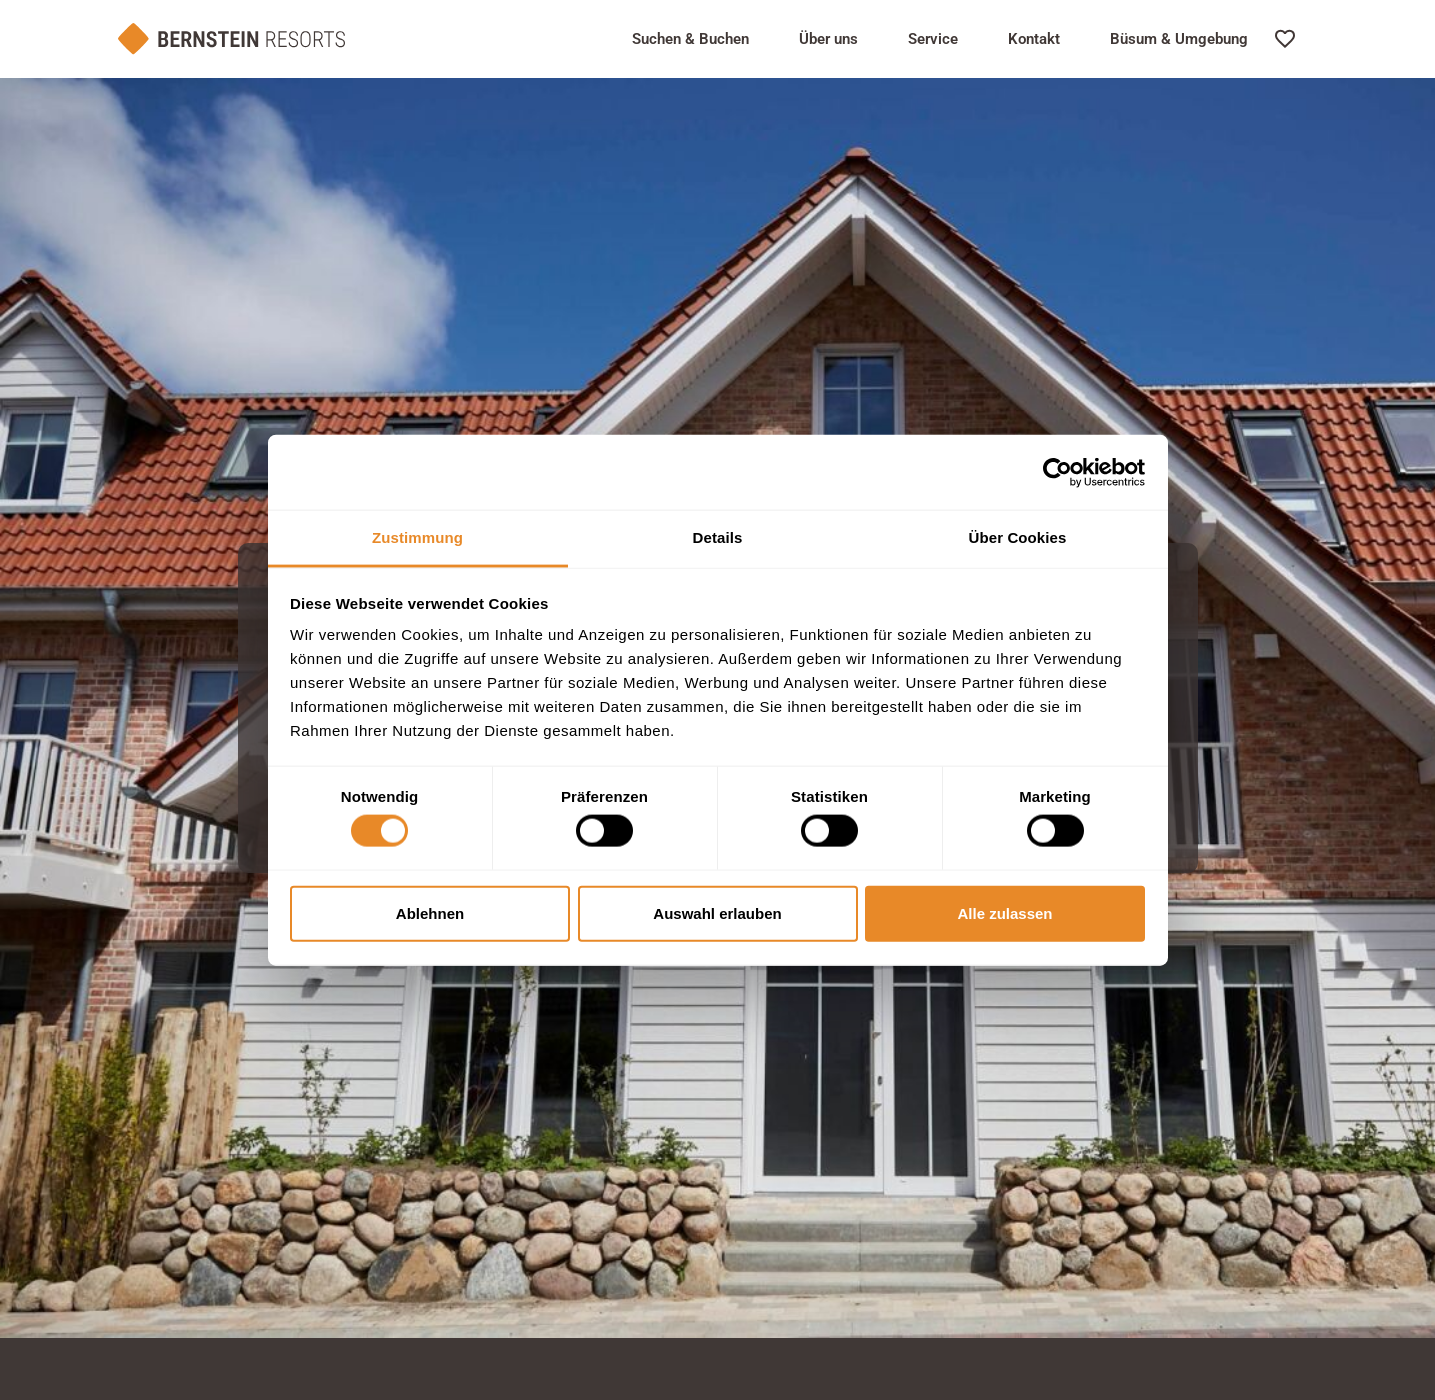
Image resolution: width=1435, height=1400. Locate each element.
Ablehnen (430, 912)
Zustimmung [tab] (417, 537)
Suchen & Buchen (690, 39)
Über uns (828, 39)
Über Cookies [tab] (1018, 537)
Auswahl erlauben (717, 912)
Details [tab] (718, 537)
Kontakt (1034, 39)
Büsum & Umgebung (1179, 39)
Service (933, 39)
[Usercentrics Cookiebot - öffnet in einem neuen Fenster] (1057, 472)
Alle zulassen (1004, 912)
